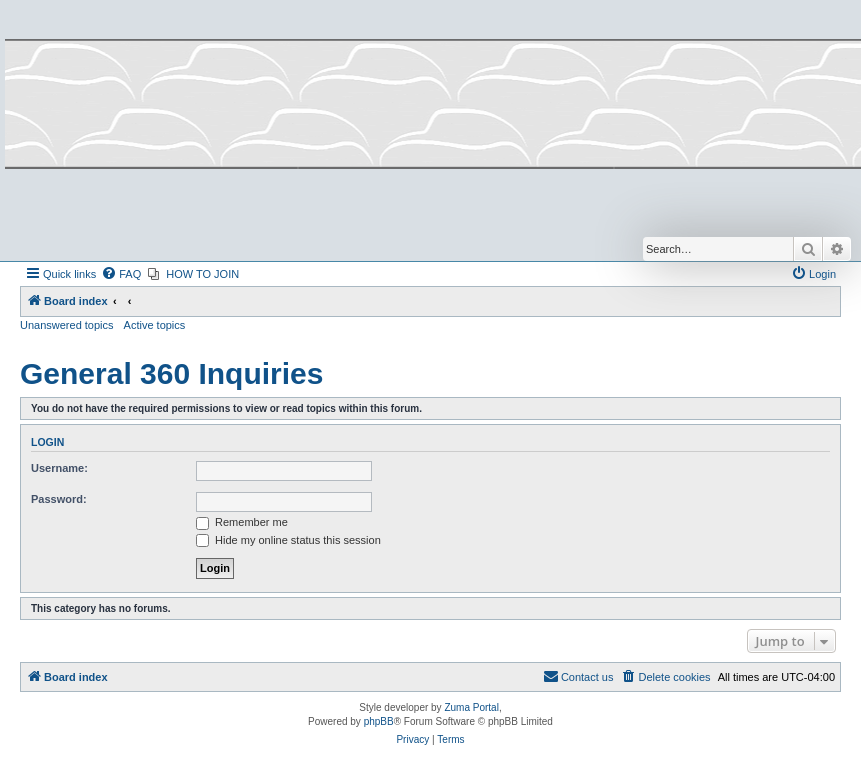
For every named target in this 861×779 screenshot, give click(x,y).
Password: (59, 499)
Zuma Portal (471, 707)
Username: (59, 468)
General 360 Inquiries (171, 373)
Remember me (242, 522)
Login (47, 442)
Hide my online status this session (288, 540)
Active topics (155, 325)
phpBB (379, 721)
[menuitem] (121, 274)
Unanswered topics (67, 325)
